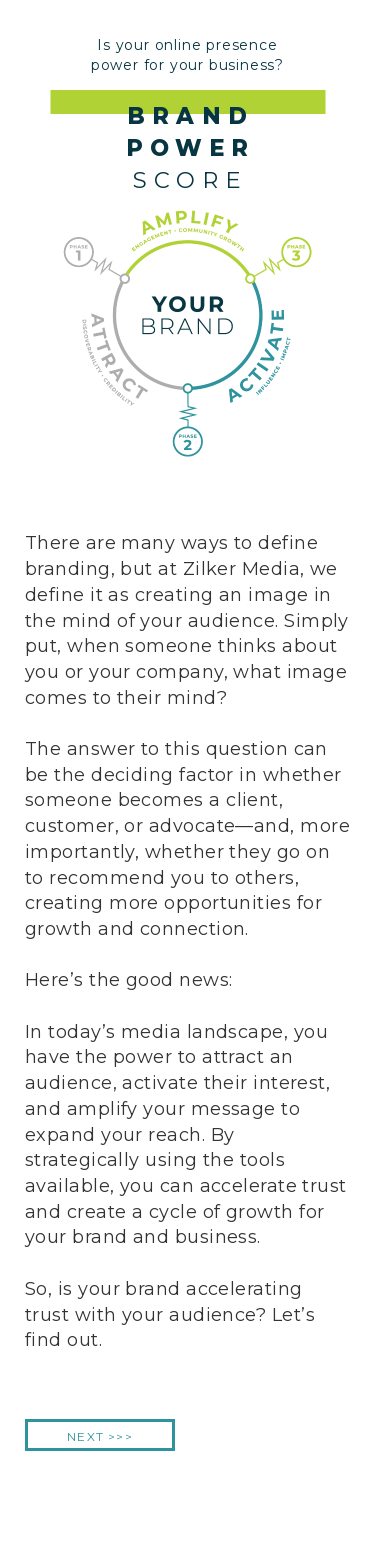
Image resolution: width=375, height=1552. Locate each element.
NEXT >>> (100, 1436)
